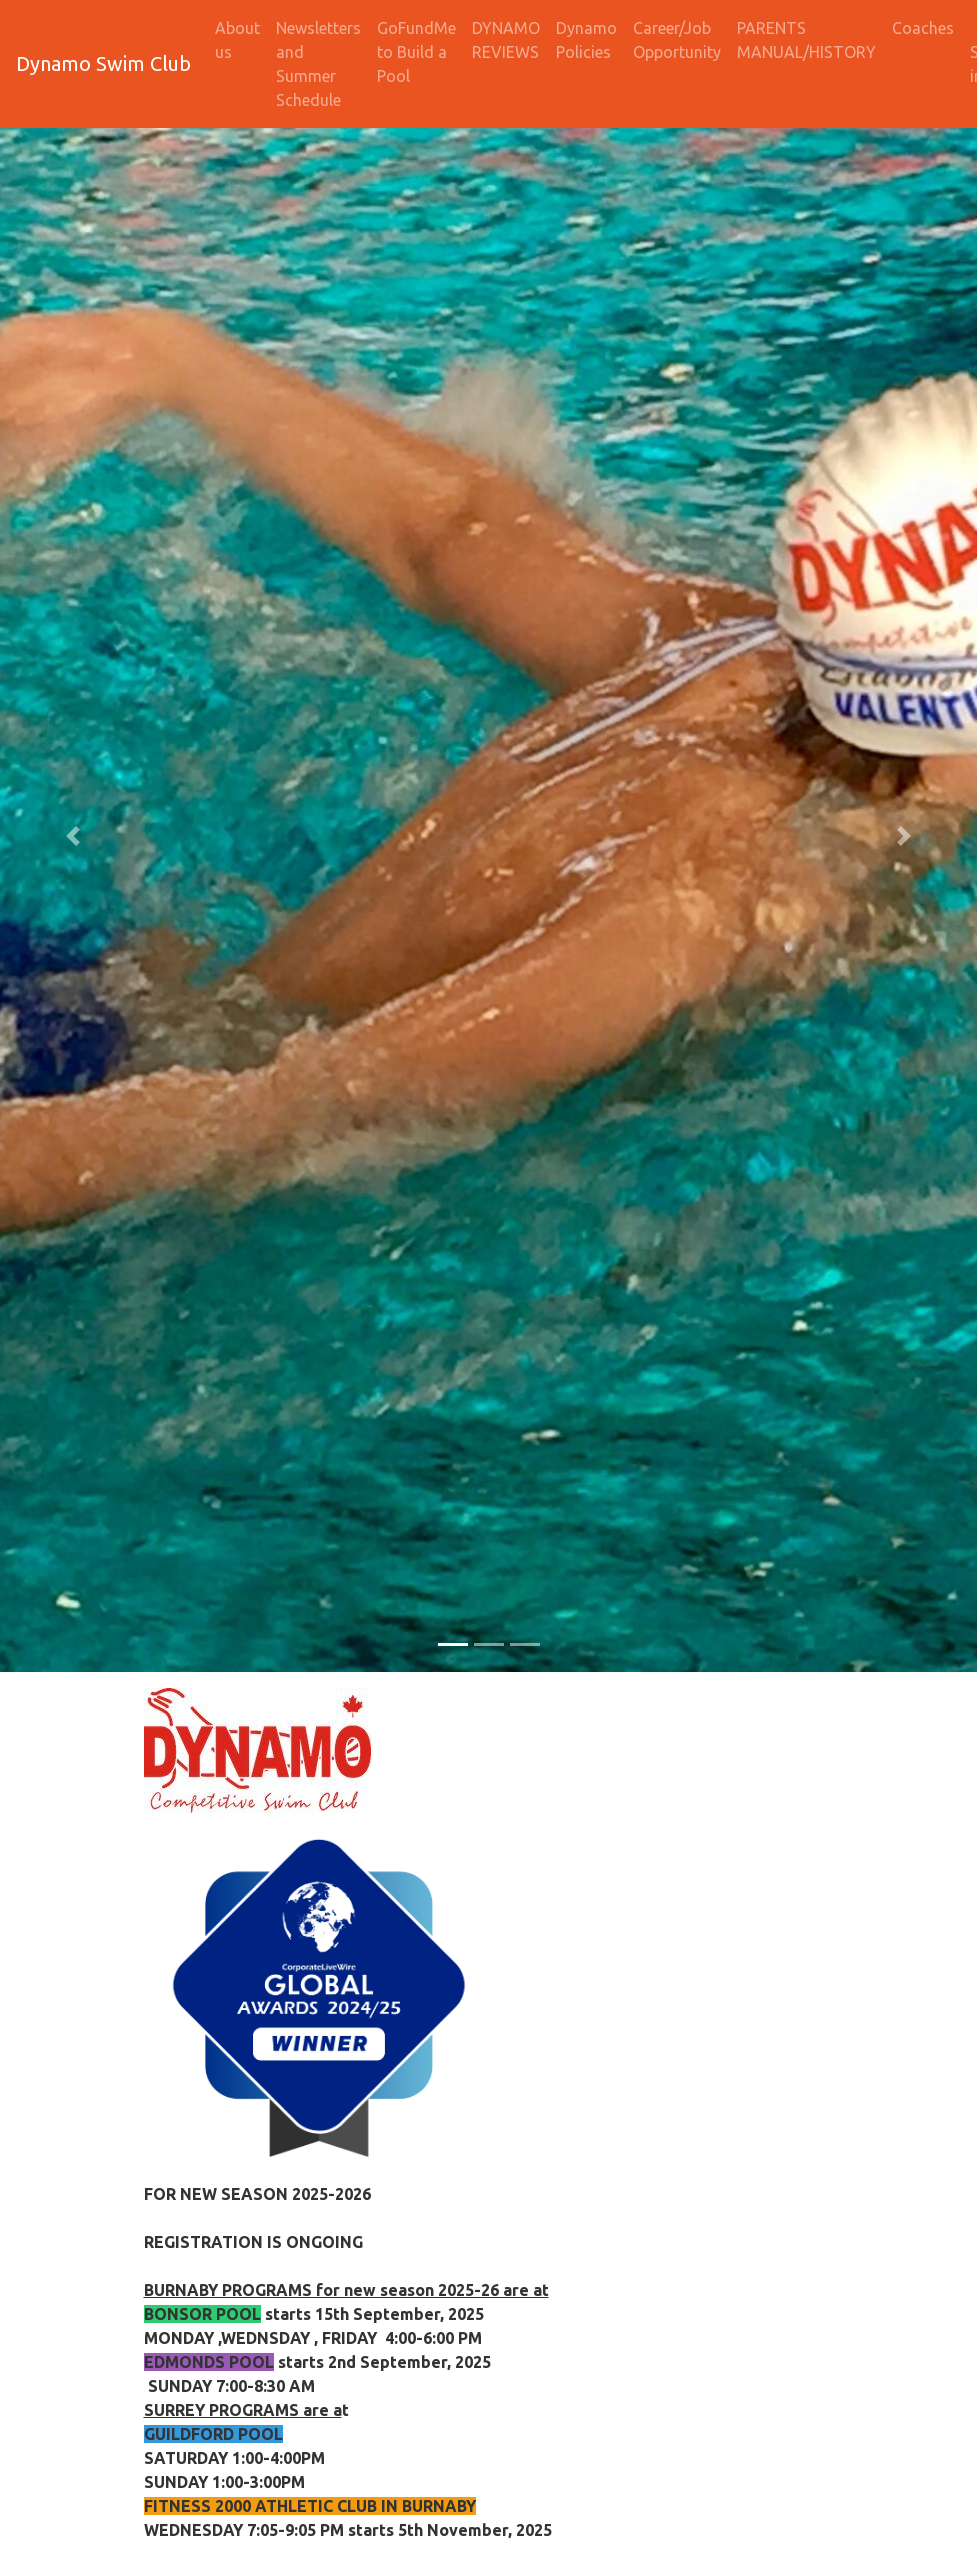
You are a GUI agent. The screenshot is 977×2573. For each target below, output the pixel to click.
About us (237, 40)
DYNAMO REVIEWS (506, 40)
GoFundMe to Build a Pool (416, 52)
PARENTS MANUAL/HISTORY (806, 40)
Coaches (923, 28)
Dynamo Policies (586, 40)
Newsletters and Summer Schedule (318, 64)
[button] (73, 836)
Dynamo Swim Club (103, 63)
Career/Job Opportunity (677, 40)
